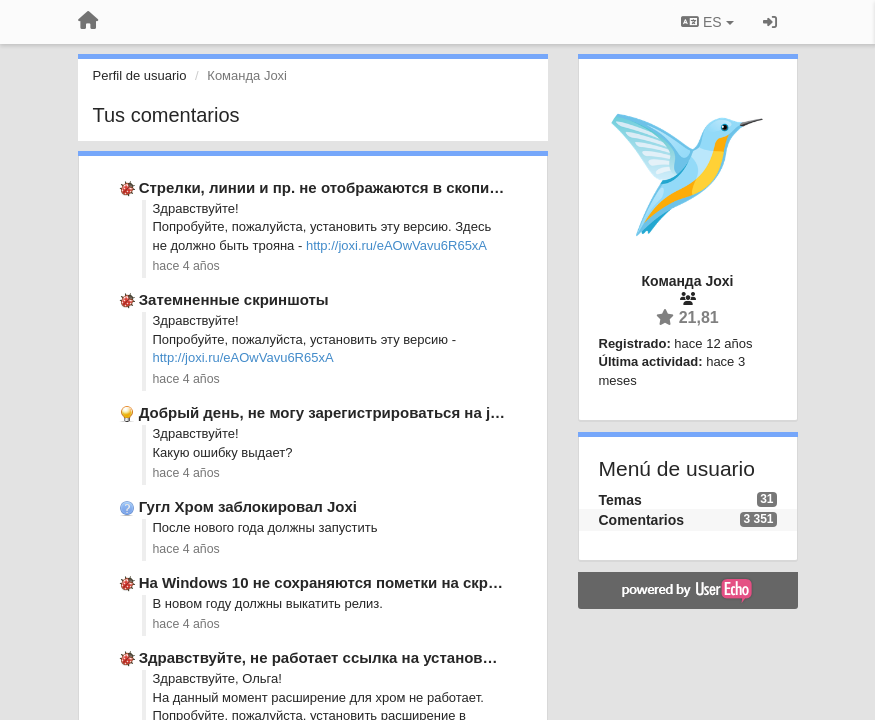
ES (707, 22)
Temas (620, 500)
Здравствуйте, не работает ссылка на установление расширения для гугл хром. (437, 657)
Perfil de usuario (140, 75)
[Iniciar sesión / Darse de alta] (770, 22)
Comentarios (642, 520)
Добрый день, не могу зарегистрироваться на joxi (325, 412)
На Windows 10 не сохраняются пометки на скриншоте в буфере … (387, 582)
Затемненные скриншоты (234, 299)
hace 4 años (186, 266)
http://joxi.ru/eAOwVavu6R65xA (396, 245)
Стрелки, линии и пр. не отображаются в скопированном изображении (402, 187)
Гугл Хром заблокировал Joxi (248, 506)
